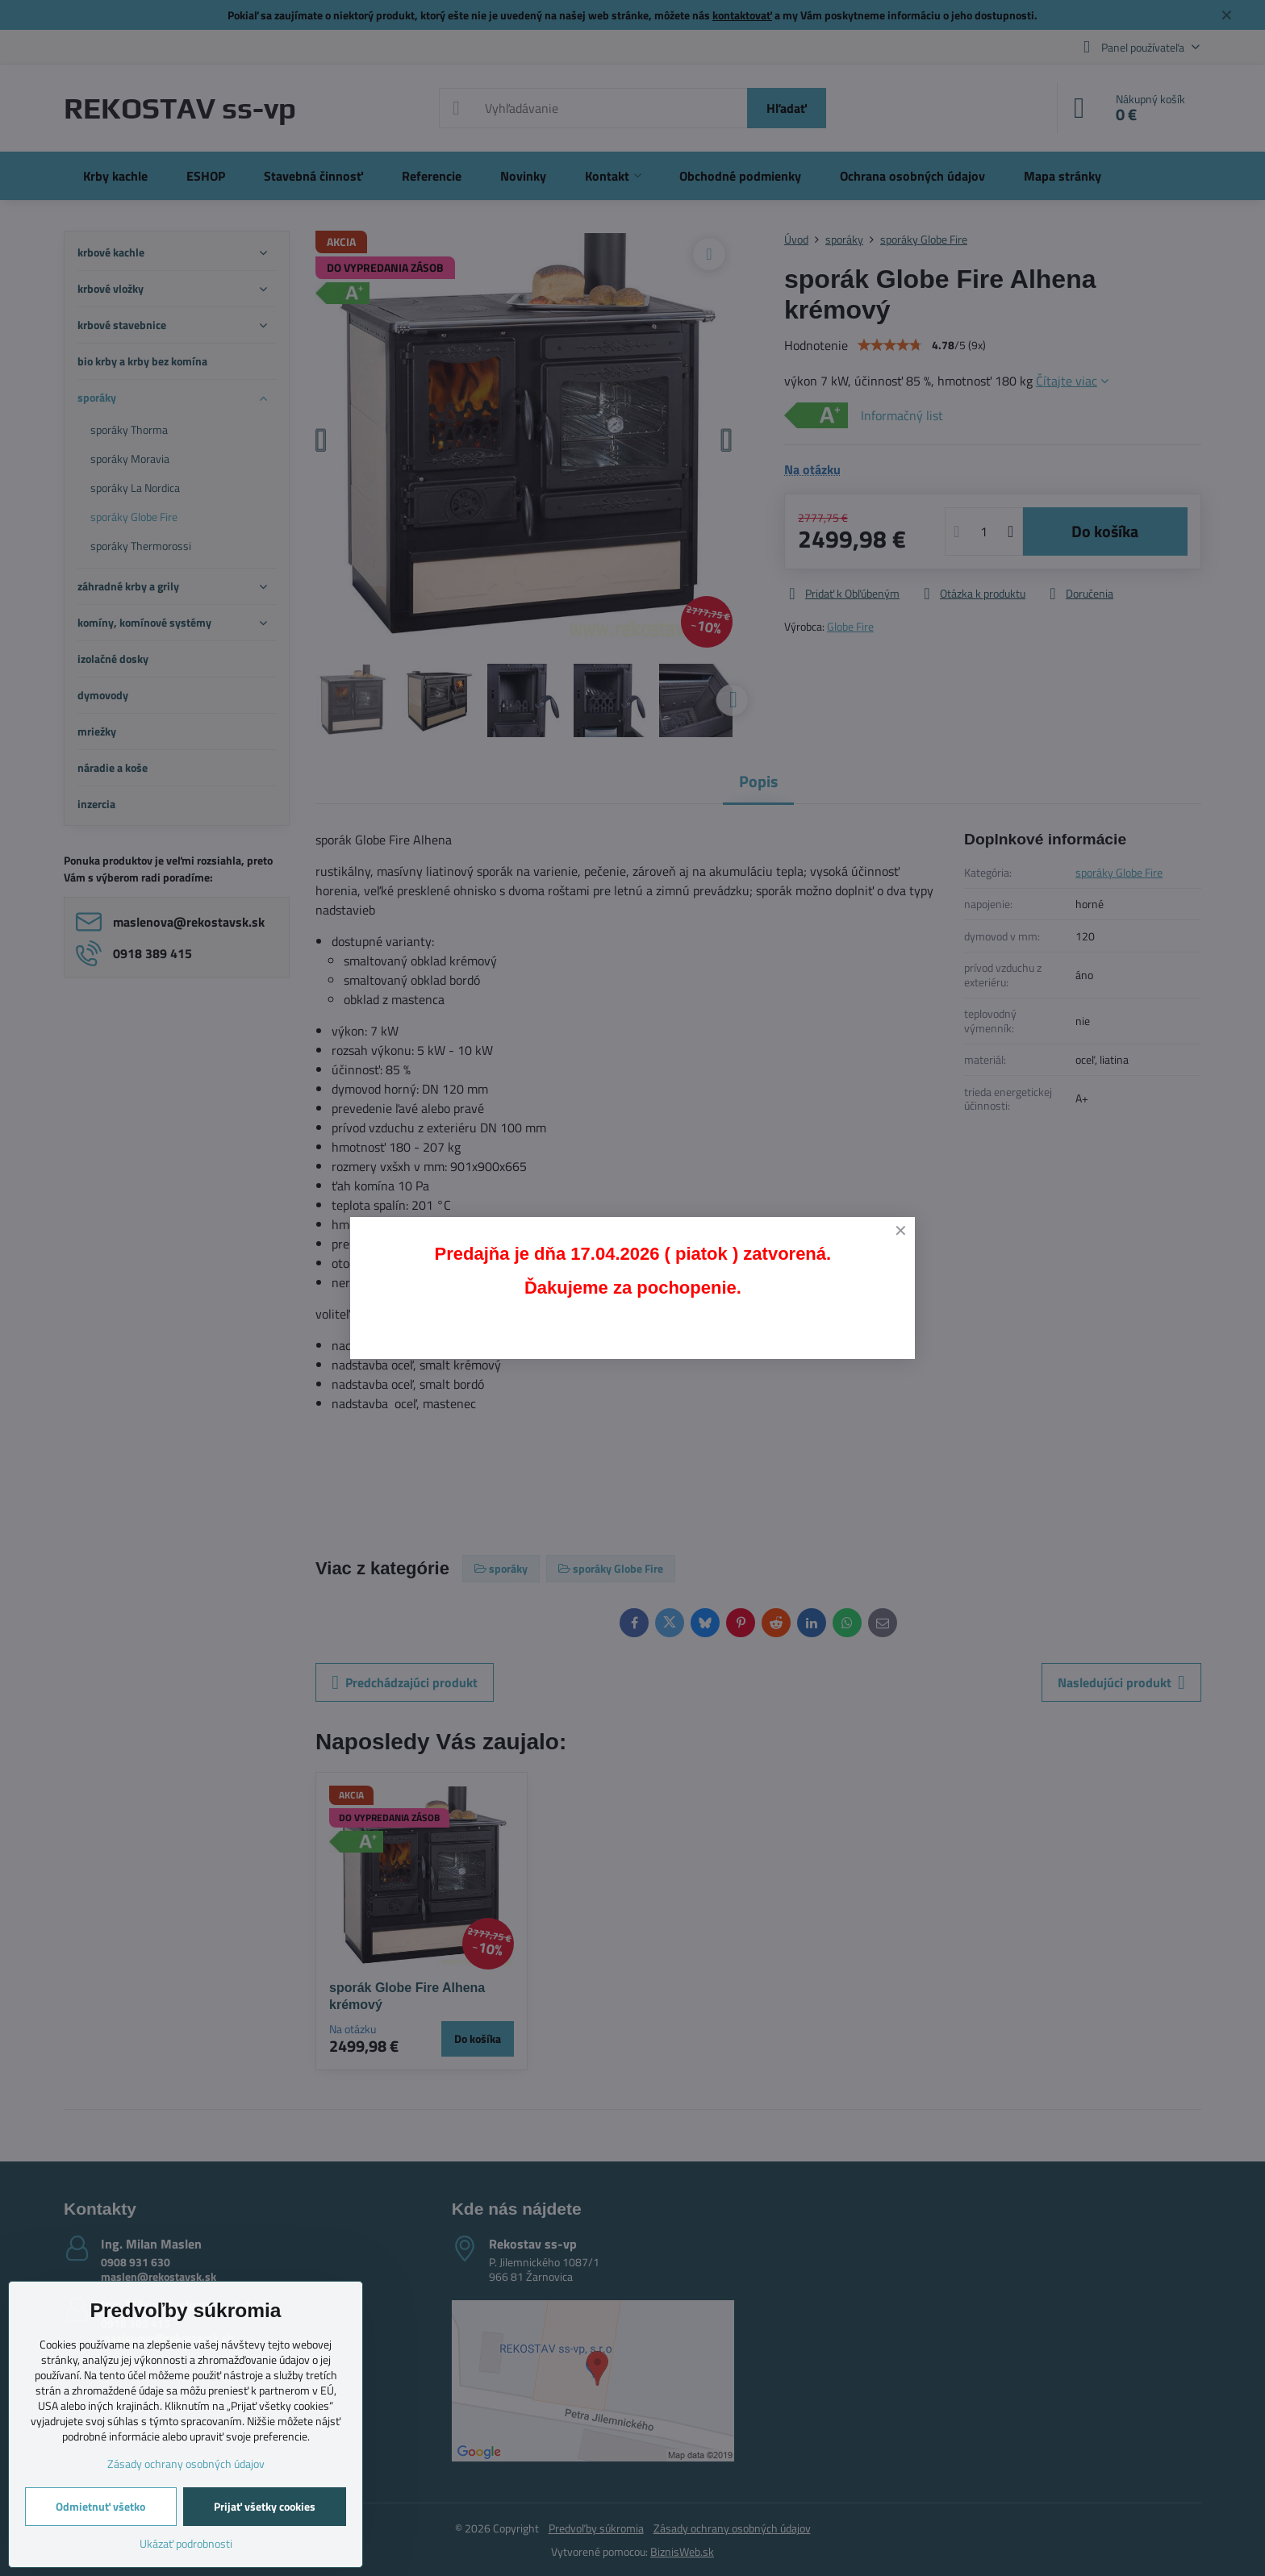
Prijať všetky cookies (264, 2506)
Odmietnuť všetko (100, 2506)
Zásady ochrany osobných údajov (186, 2463)
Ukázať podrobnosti (186, 2543)
